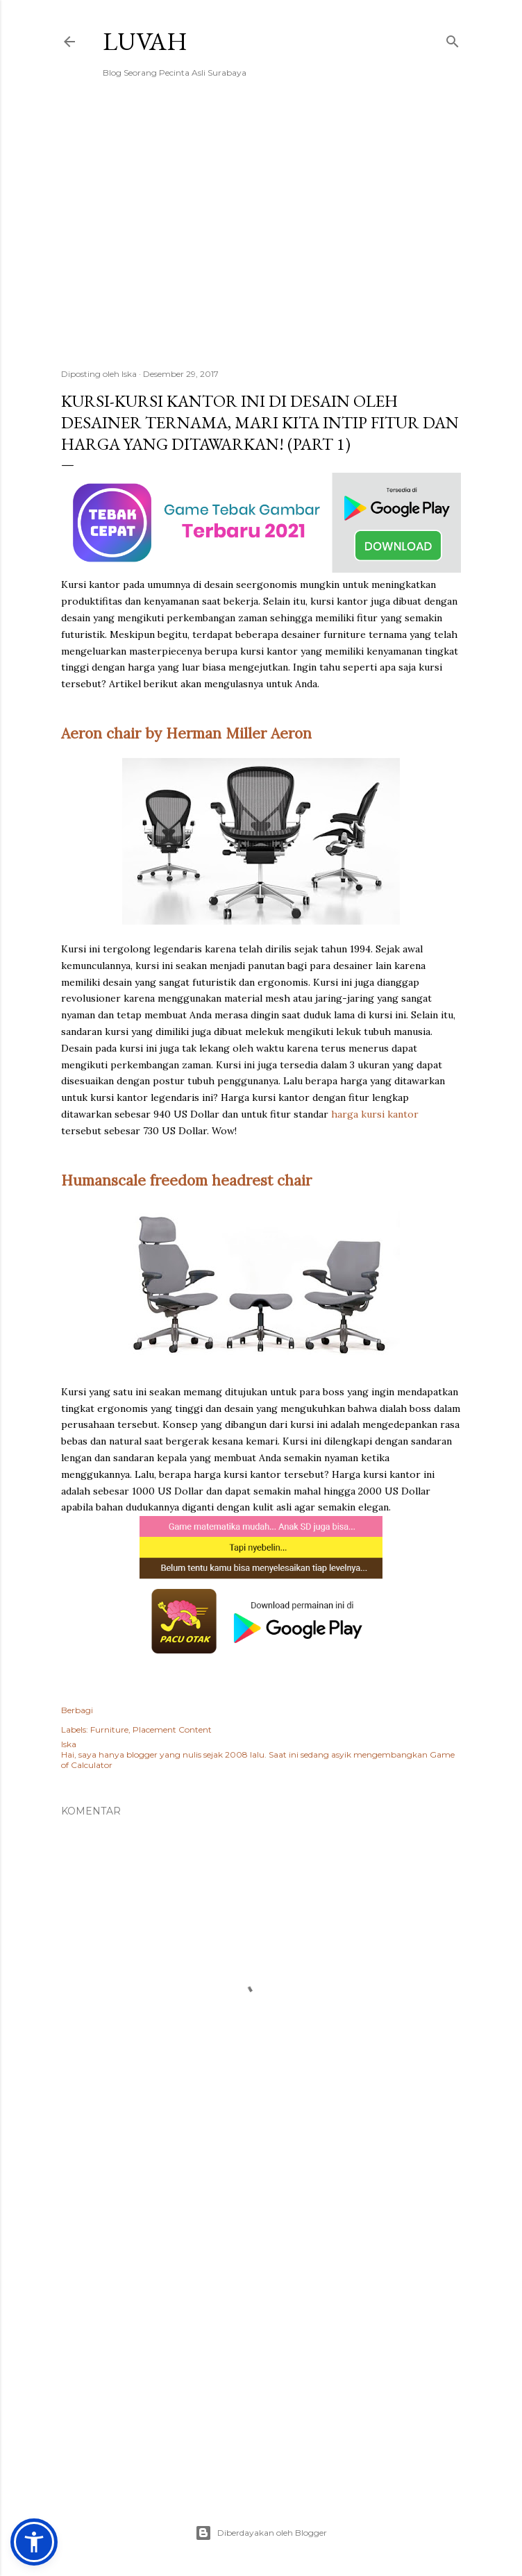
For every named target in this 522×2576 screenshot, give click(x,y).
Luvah (145, 41)
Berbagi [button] (77, 1710)
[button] (34, 2542)
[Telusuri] (452, 38)
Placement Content (172, 1729)
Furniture (109, 1729)
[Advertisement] (261, 237)
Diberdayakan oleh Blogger (261, 2533)
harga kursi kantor (375, 1114)
